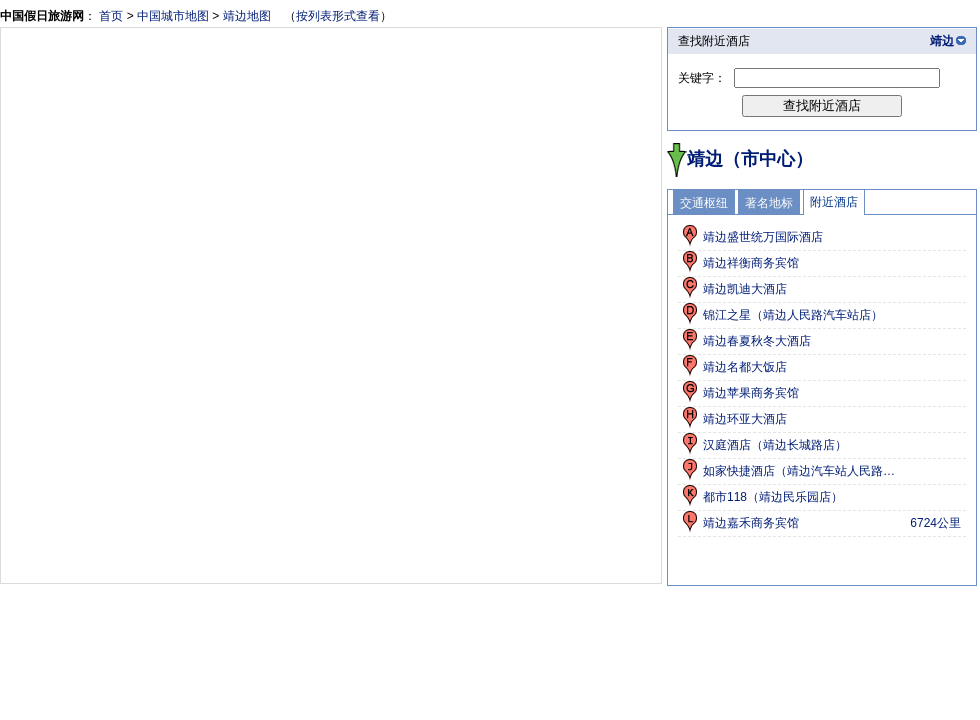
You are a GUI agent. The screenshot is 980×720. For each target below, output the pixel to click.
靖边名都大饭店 (745, 367)
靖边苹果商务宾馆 (751, 393)
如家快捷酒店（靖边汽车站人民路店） (804, 471)
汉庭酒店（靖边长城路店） (775, 445)
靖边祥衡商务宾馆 (751, 263)
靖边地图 (247, 16)
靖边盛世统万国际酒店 (763, 237)
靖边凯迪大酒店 (745, 289)
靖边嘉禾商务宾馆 (751, 523)
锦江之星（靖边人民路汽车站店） (793, 315)
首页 (111, 16)
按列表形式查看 (338, 16)
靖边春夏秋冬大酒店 (757, 341)
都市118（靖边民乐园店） (773, 497)
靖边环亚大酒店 (745, 419)
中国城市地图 (173, 16)
